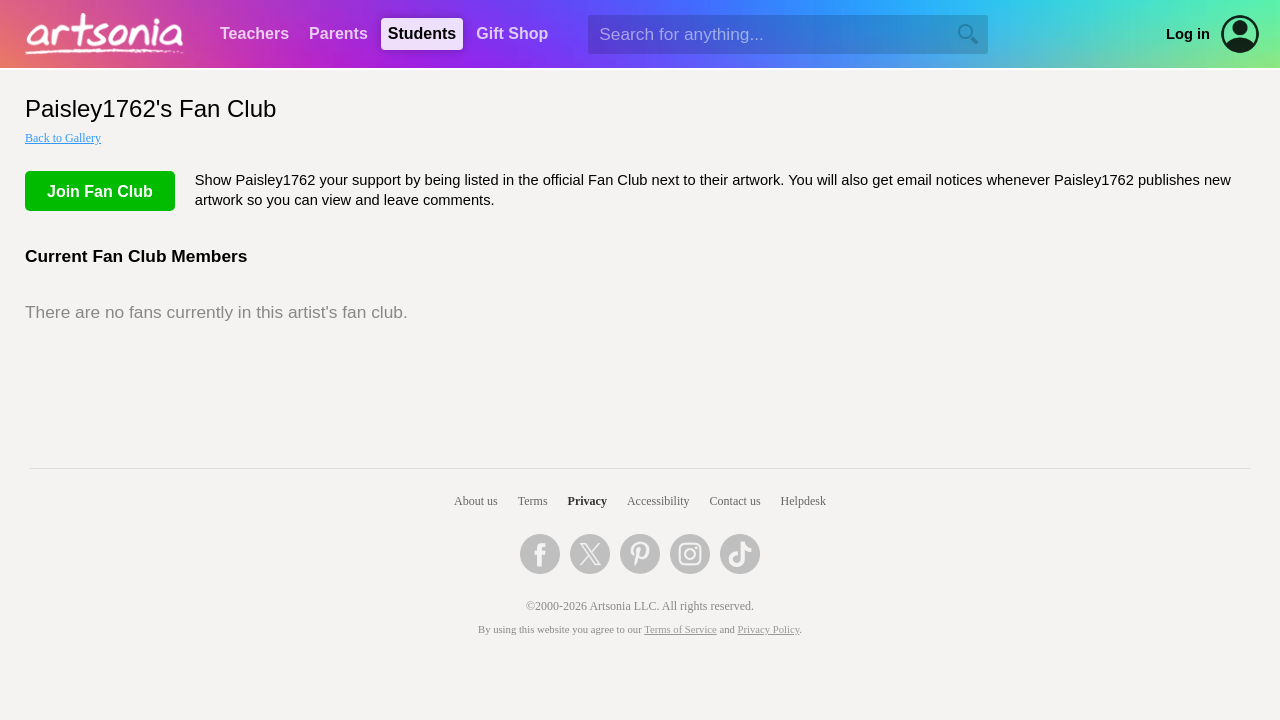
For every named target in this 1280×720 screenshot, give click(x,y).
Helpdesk (803, 501)
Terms (533, 501)
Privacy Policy (769, 629)
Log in (1188, 34)
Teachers (254, 33)
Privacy (587, 501)
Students (422, 33)
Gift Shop (512, 33)
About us (476, 501)
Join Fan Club (100, 191)
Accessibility (658, 501)
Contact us (735, 501)
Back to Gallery (63, 138)
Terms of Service (680, 629)
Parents (338, 33)
